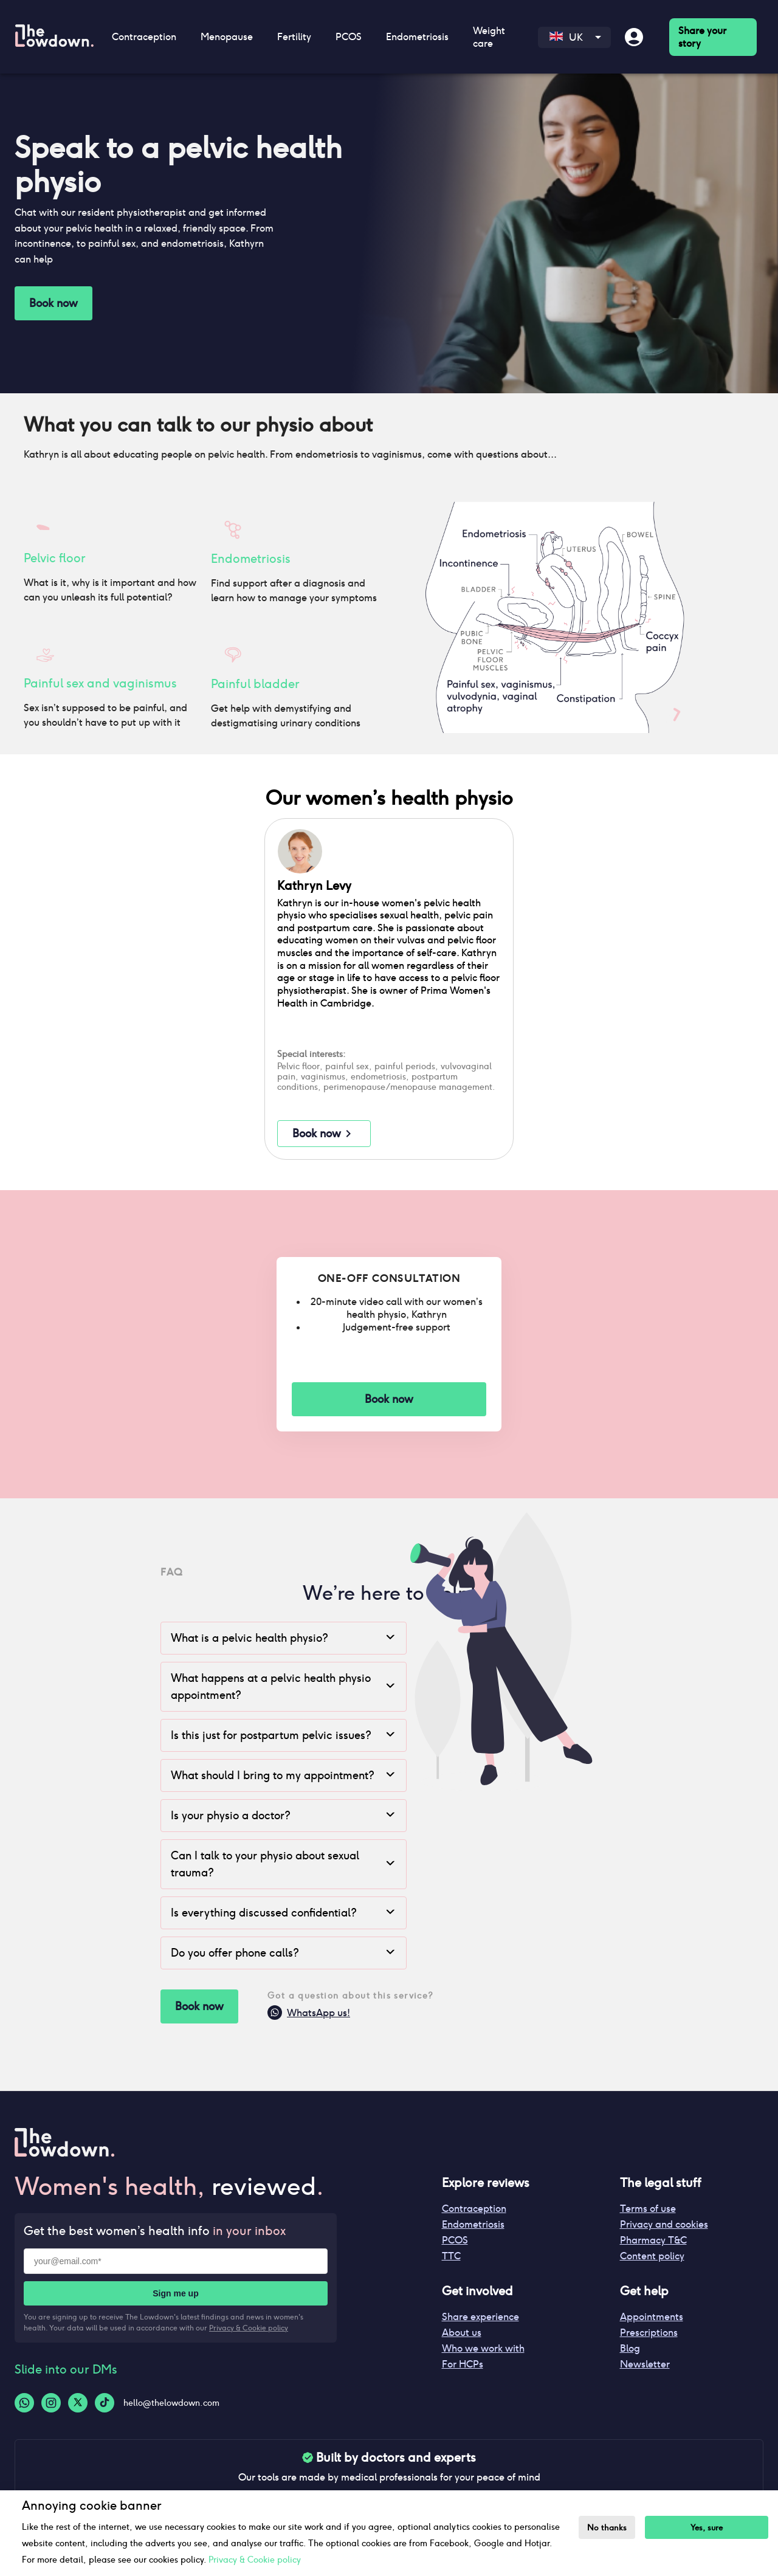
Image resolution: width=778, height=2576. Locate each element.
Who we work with (483, 2348)
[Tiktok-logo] (104, 2402)
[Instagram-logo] (51, 2402)
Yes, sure (706, 2528)
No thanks (607, 2528)
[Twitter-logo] (78, 2402)
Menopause (227, 36)
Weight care (489, 37)
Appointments (651, 2316)
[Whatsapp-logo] (24, 2402)
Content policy (652, 2256)
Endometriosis (417, 36)
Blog (630, 2348)
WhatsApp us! (308, 2015)
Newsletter (645, 2364)
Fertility (294, 36)
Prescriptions (649, 2332)
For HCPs (462, 2364)
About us (461, 2332)
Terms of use (648, 2208)
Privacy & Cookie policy (248, 2327)
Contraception (144, 36)
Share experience (480, 2316)
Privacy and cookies (664, 2224)
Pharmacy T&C (653, 2240)
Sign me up (175, 2293)
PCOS (349, 36)
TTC (451, 2256)
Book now (53, 303)
